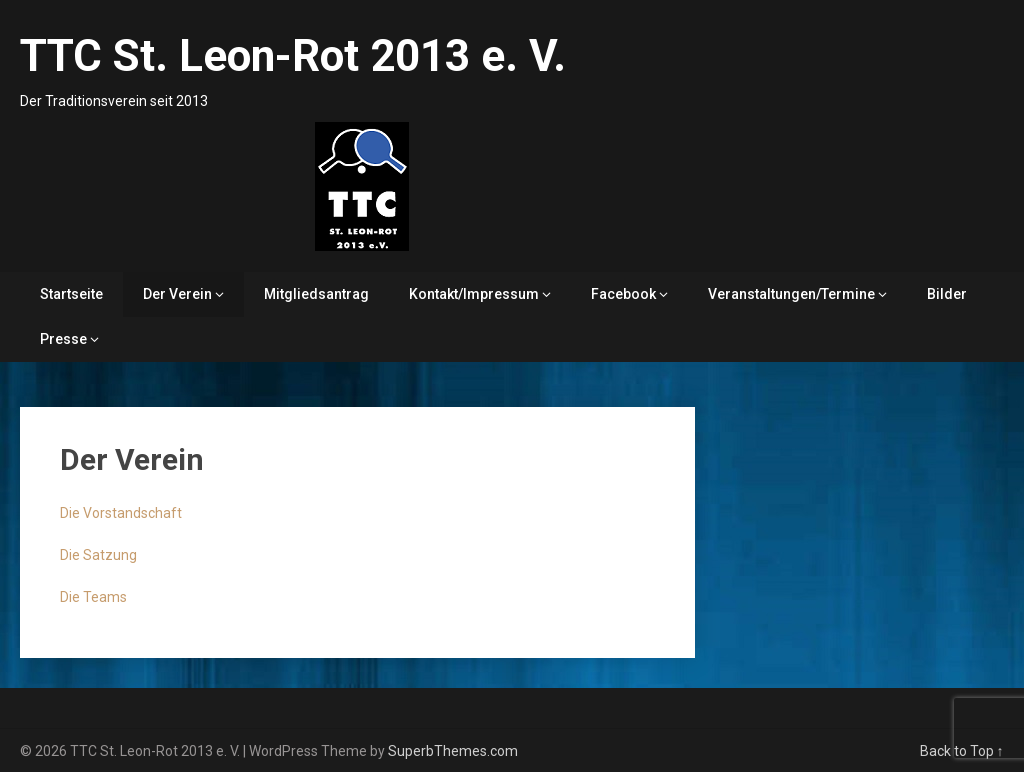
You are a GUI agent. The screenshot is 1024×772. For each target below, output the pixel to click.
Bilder (947, 294)
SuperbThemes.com (453, 751)
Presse (63, 339)
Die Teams (93, 597)
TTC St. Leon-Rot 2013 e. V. (293, 56)
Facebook (623, 294)
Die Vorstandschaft (121, 513)
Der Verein (177, 294)
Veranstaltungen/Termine (791, 294)
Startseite (71, 294)
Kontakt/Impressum (474, 294)
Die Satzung (98, 555)
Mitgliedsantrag (316, 294)
